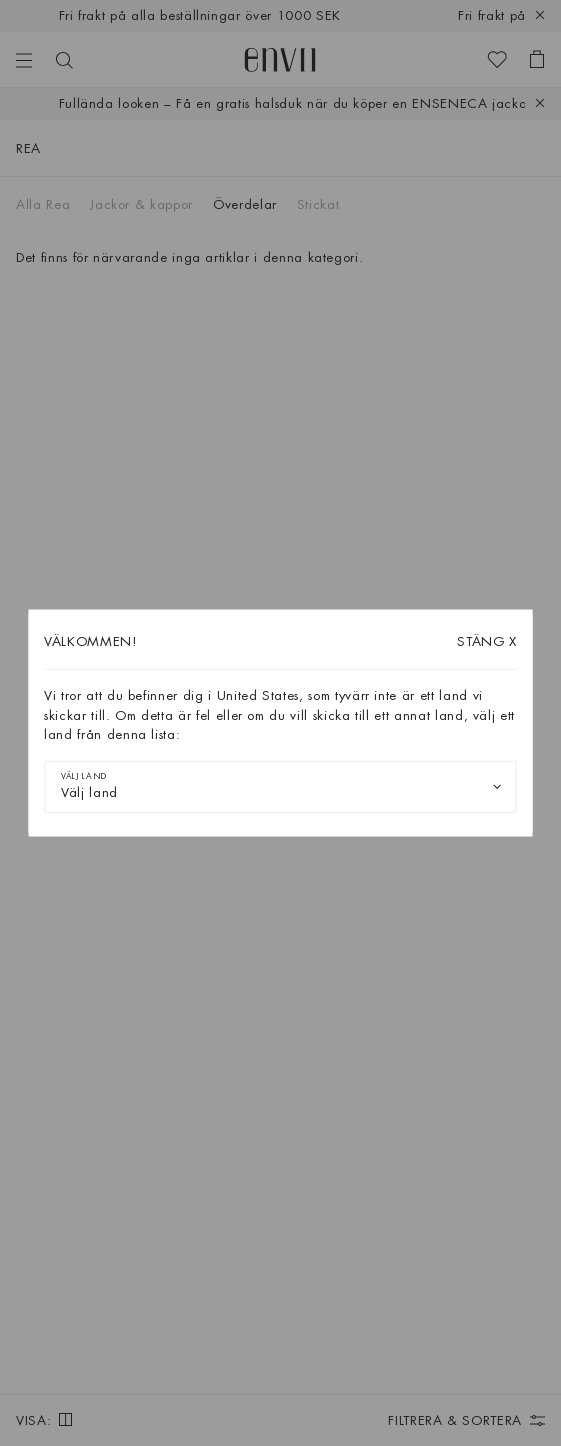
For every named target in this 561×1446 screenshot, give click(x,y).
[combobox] (280, 786)
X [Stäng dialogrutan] (487, 641)
